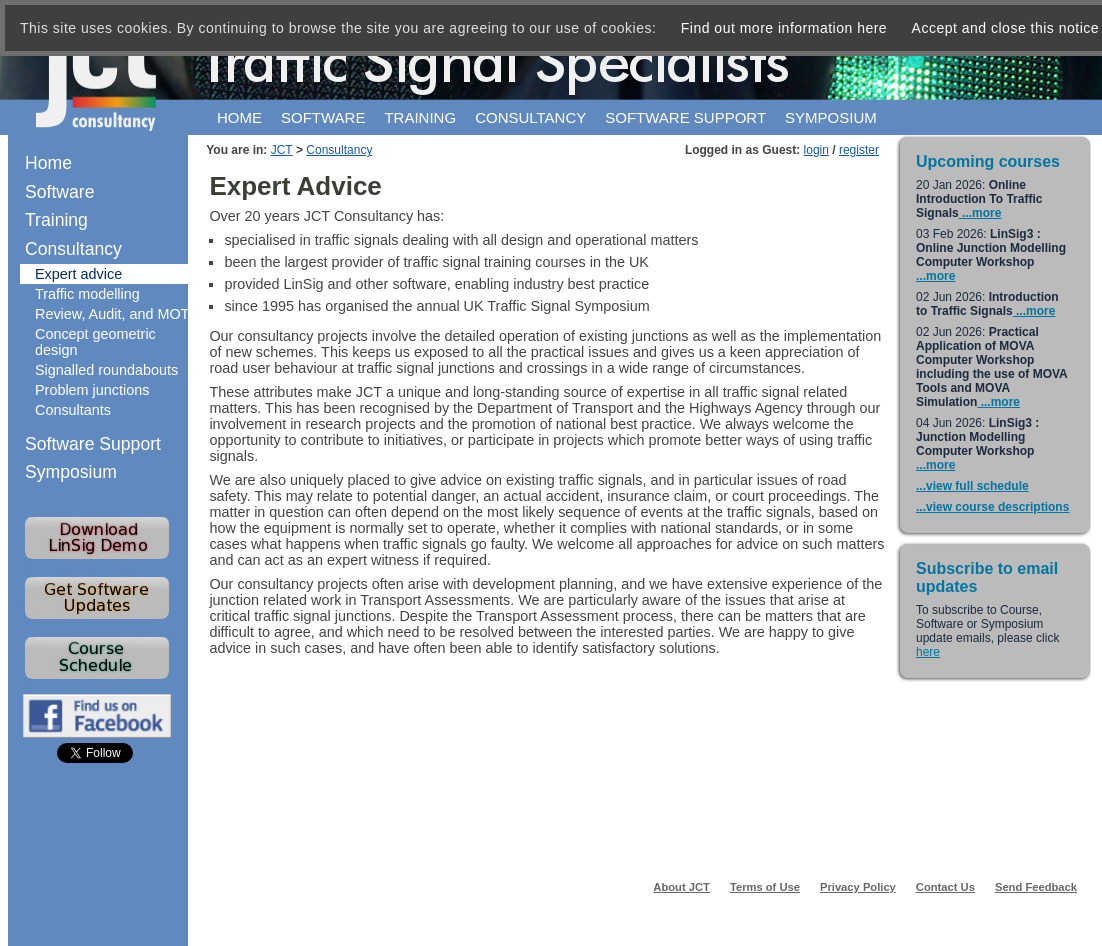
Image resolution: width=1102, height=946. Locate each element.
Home (239, 117)
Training (420, 117)
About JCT (681, 887)
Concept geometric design (95, 342)
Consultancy (530, 117)
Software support (685, 117)
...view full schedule (972, 486)
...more (980, 213)
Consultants (73, 410)
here (928, 652)
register (859, 150)
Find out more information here (784, 28)
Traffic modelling (87, 294)
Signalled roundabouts (106, 370)
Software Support (93, 444)
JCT (282, 150)
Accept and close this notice (1006, 28)
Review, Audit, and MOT (112, 314)
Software (323, 117)
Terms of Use (765, 887)
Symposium (831, 117)
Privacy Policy (858, 887)
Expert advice (78, 274)
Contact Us (945, 887)
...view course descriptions (992, 507)
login (816, 150)
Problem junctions (92, 390)
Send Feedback (1036, 887)
